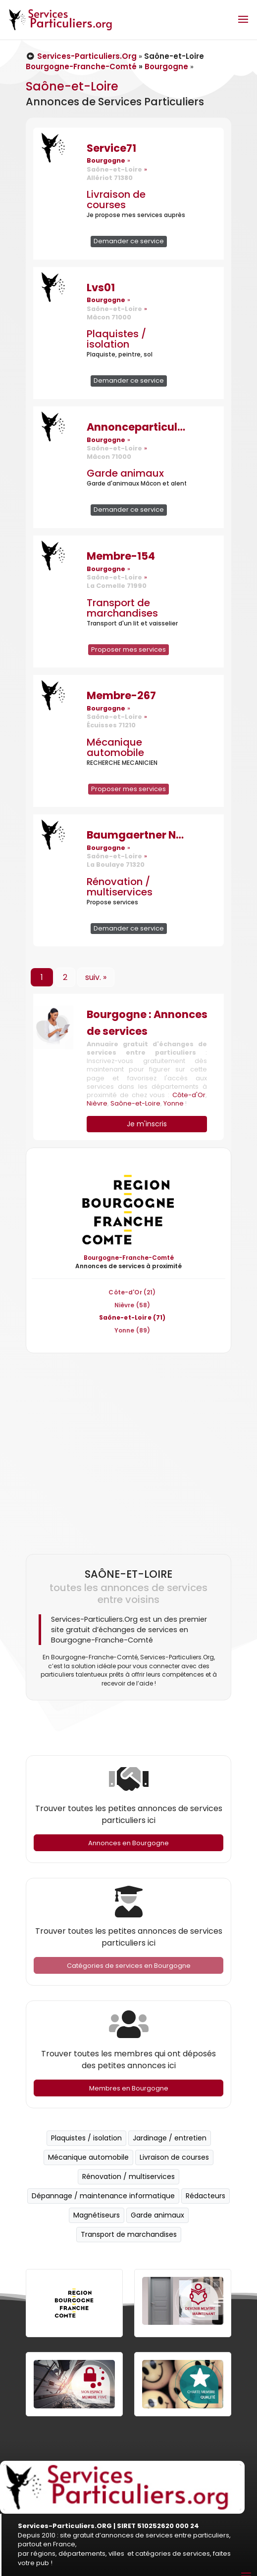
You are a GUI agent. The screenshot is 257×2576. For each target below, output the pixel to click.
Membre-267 (121, 695)
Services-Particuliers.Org (81, 56)
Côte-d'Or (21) (131, 1292)
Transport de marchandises (122, 608)
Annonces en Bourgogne (128, 1843)
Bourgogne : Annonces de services (147, 1022)
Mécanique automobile (115, 747)
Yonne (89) (132, 1330)
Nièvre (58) (132, 1305)
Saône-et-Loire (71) (132, 1317)
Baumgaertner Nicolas (136, 835)
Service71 (111, 148)
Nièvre (97, 1103)
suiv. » (95, 977)
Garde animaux (125, 473)
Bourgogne (166, 66)
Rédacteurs (205, 2196)
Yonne (173, 1103)
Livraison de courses (116, 199)
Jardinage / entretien (169, 2138)
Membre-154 (121, 556)
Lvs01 (101, 287)
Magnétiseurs (96, 2215)
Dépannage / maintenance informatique (103, 2196)
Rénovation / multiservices (120, 887)
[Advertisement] (126, 1449)
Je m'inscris (147, 1124)
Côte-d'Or (189, 1095)
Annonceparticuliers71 (136, 427)
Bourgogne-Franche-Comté (81, 66)
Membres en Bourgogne (128, 2088)
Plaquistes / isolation (116, 339)
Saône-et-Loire (135, 1103)
